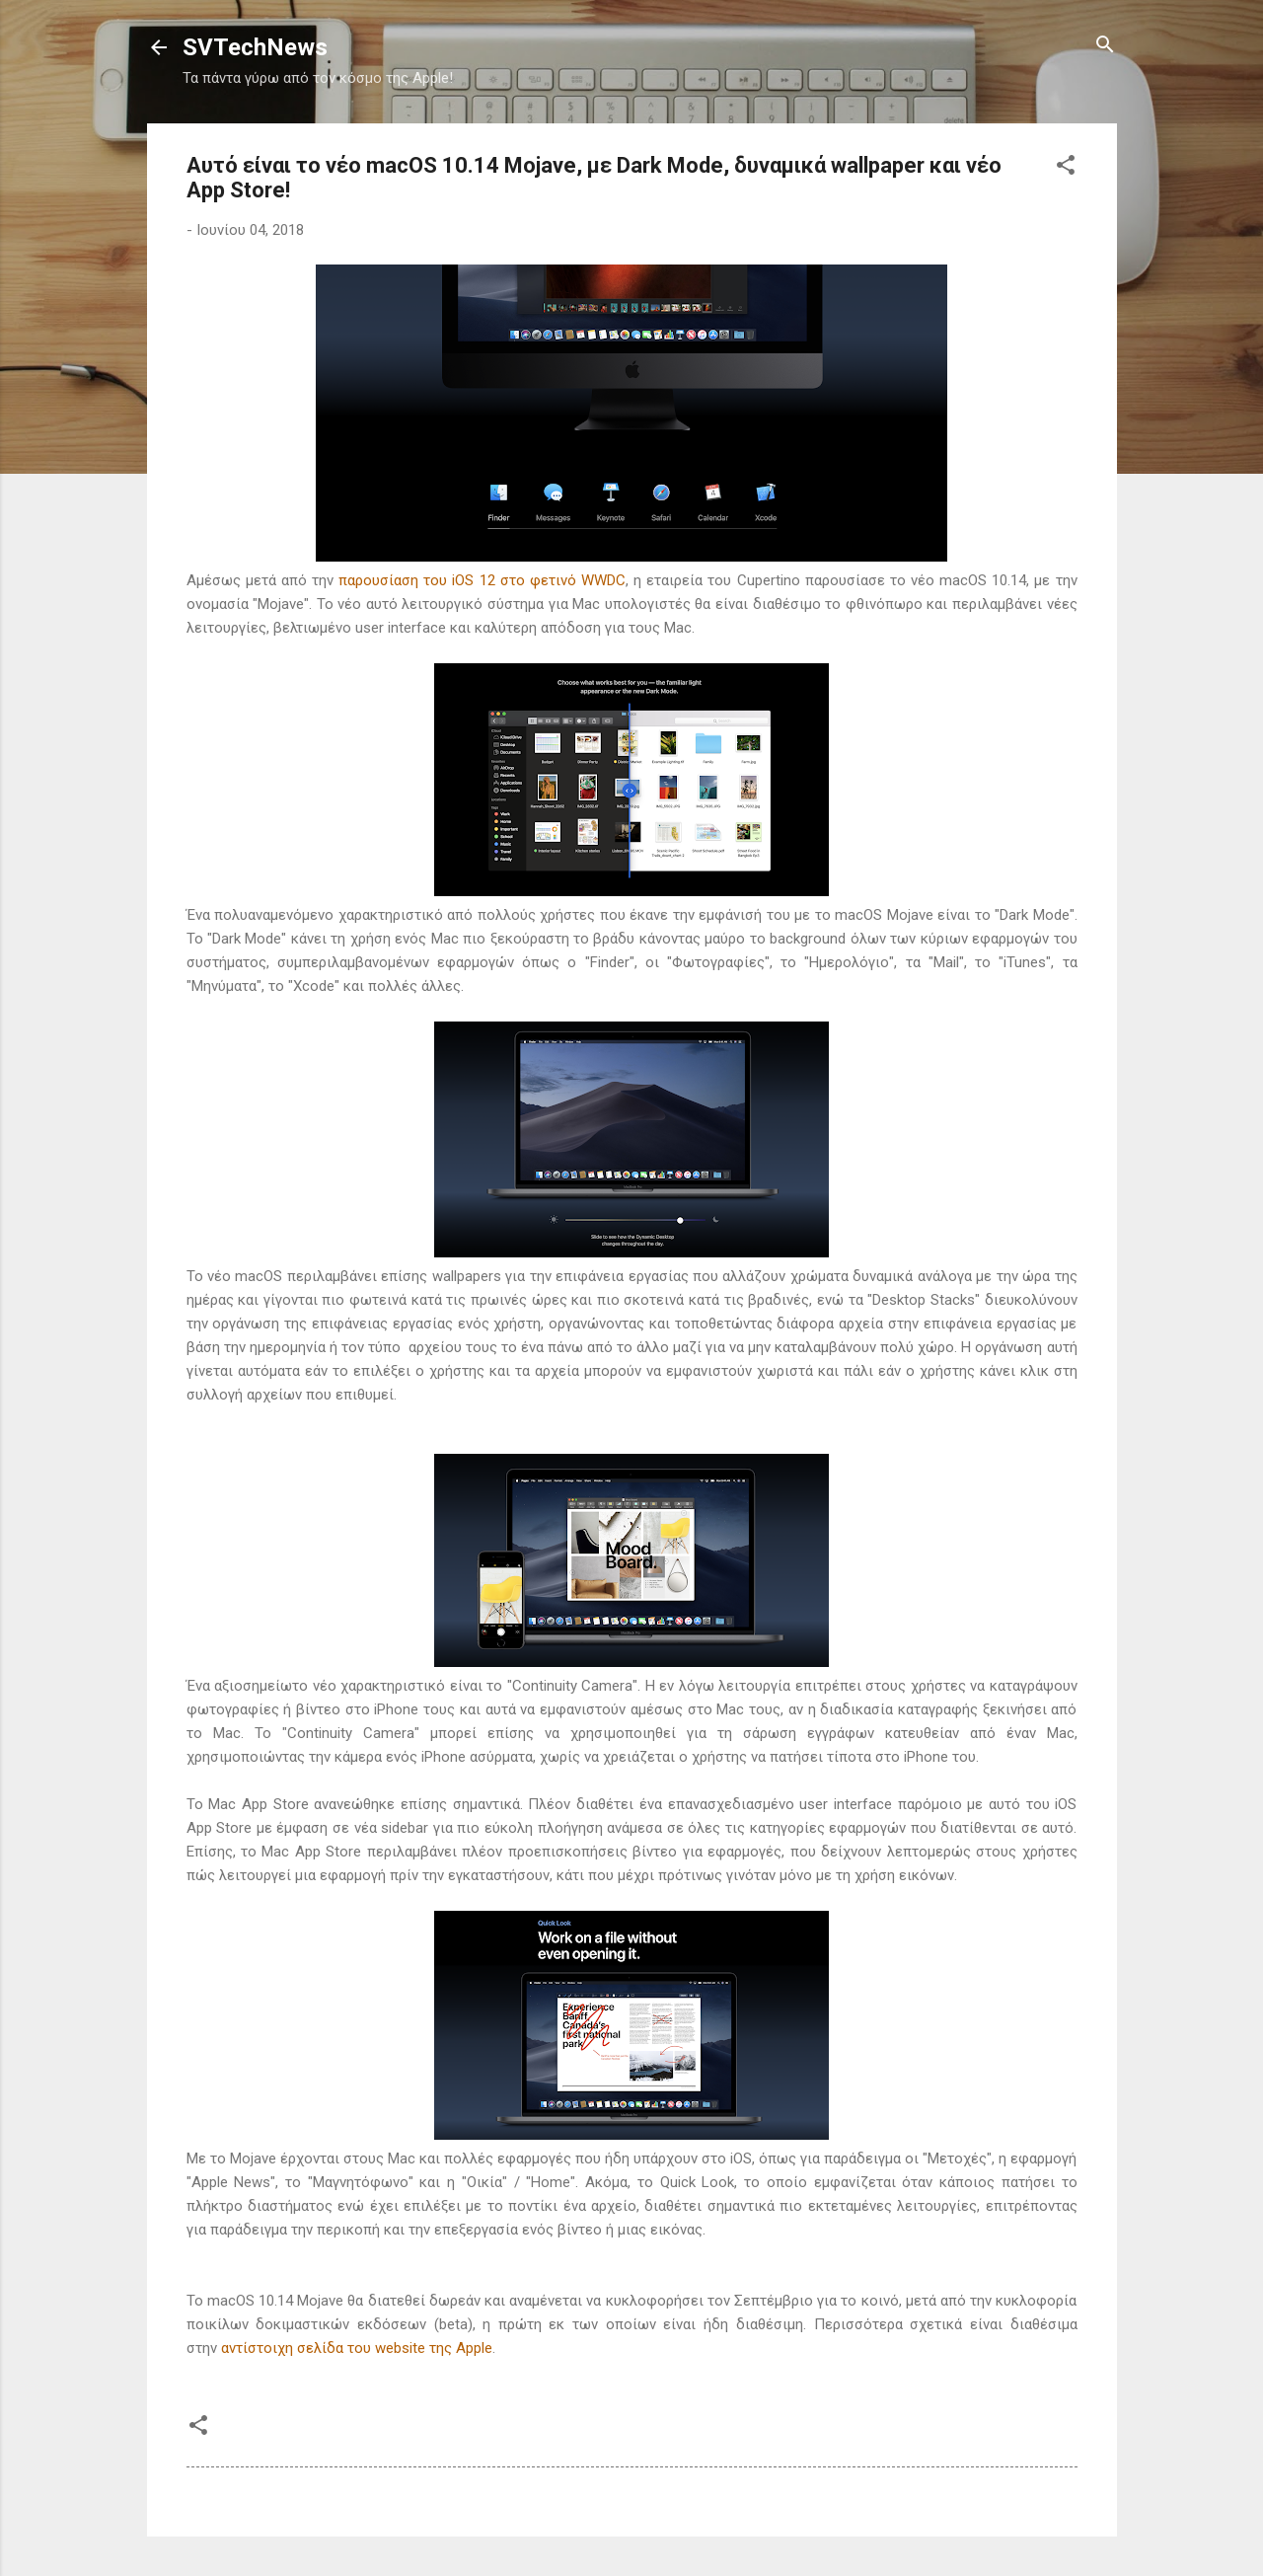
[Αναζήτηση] (1105, 46)
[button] (1065, 166)
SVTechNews (255, 47)
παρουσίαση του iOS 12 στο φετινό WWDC (482, 580)
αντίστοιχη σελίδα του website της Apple (356, 2348)
